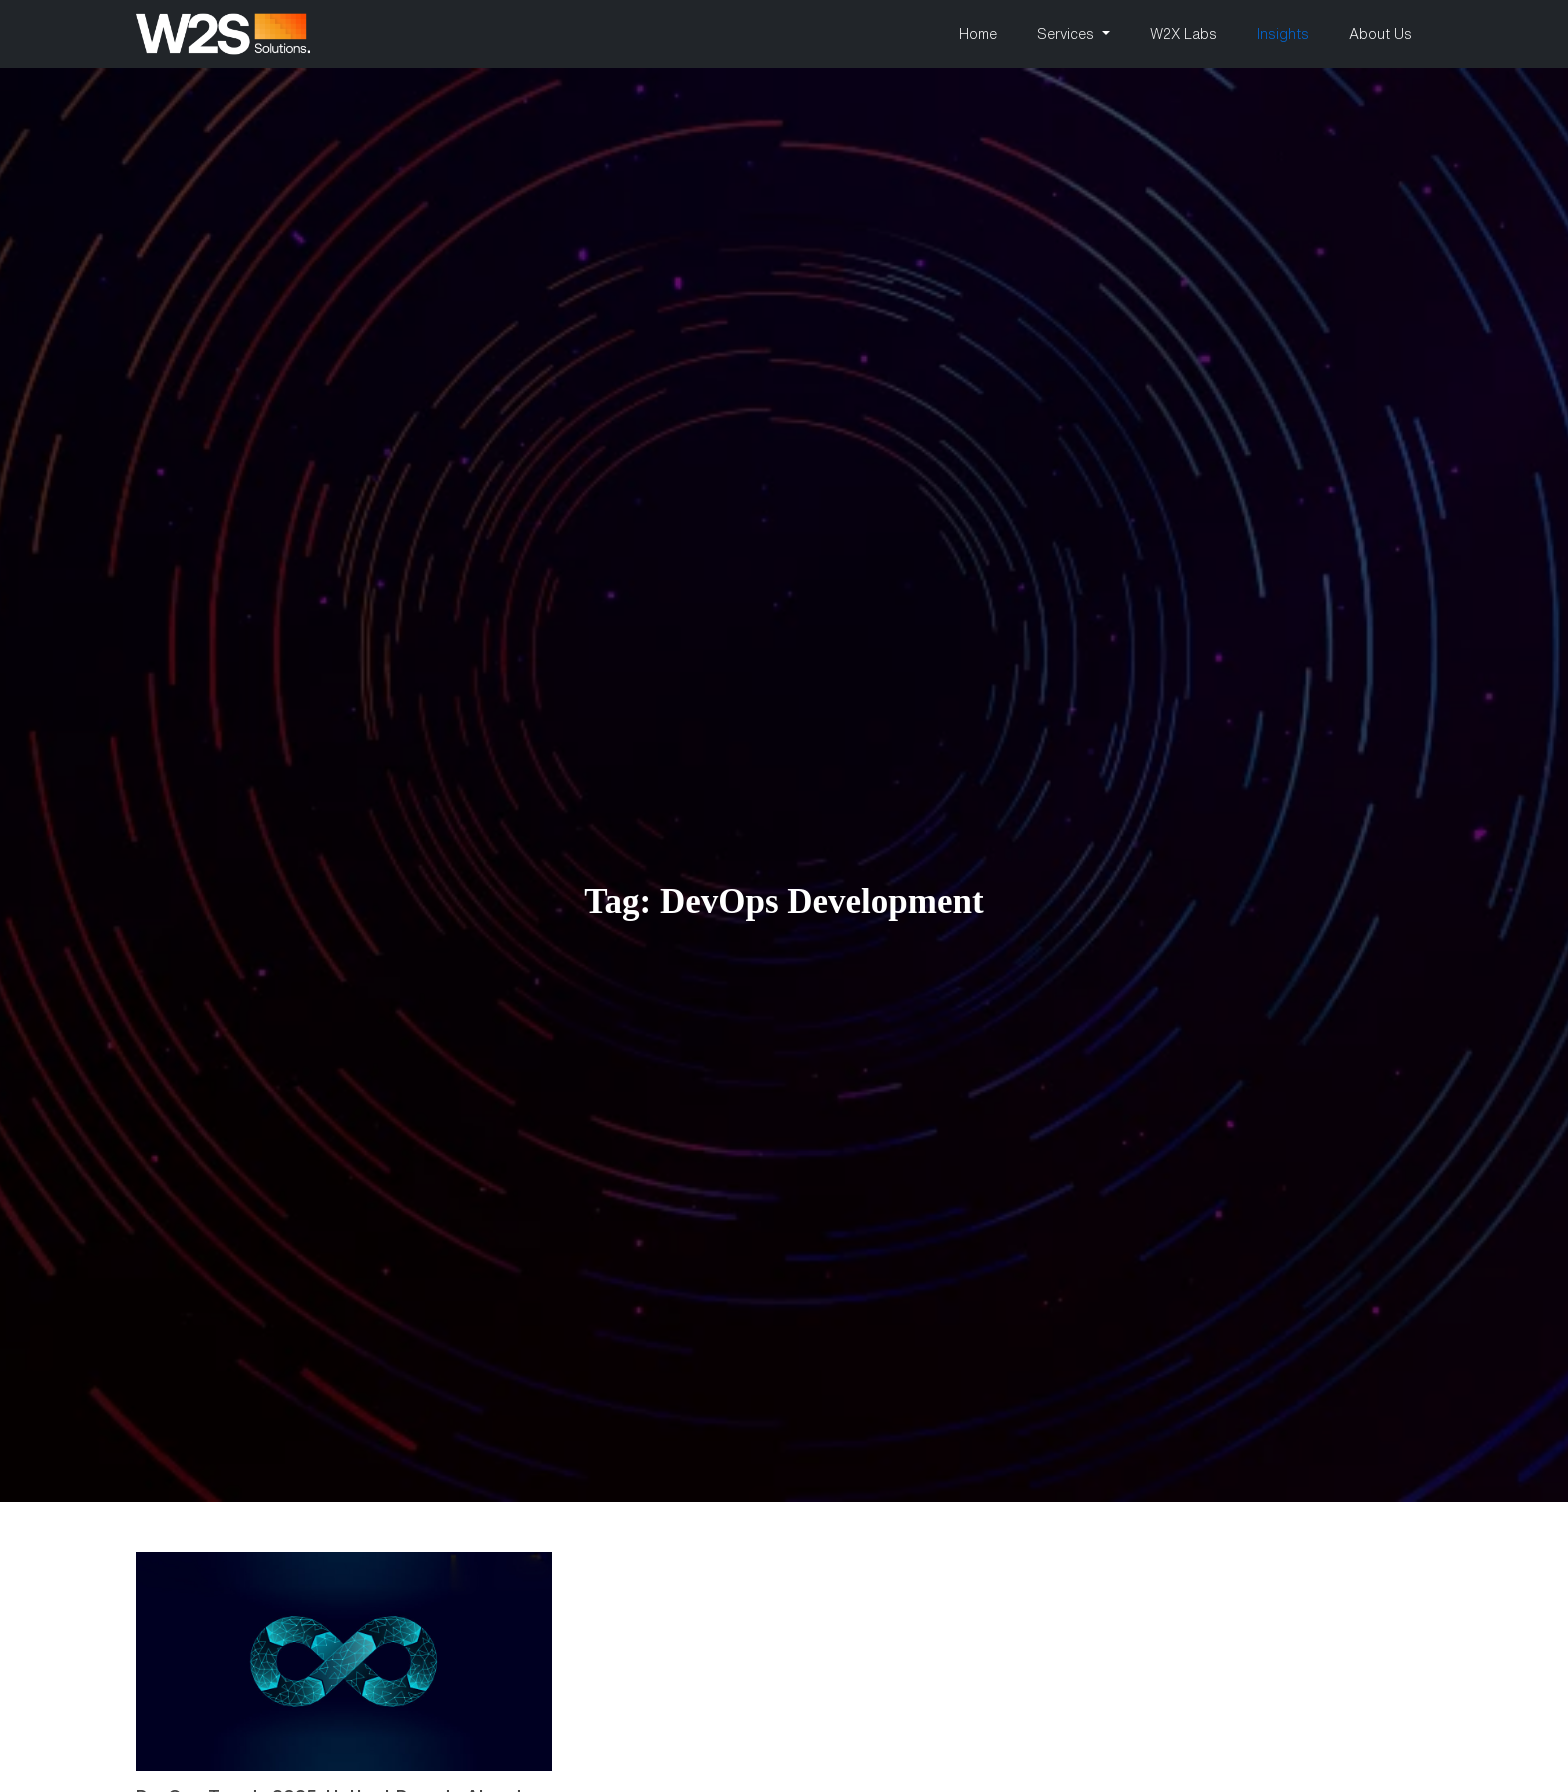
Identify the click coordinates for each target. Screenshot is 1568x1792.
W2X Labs (1183, 34)
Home (978, 34)
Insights (1283, 34)
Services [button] (1067, 34)
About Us (1380, 34)
